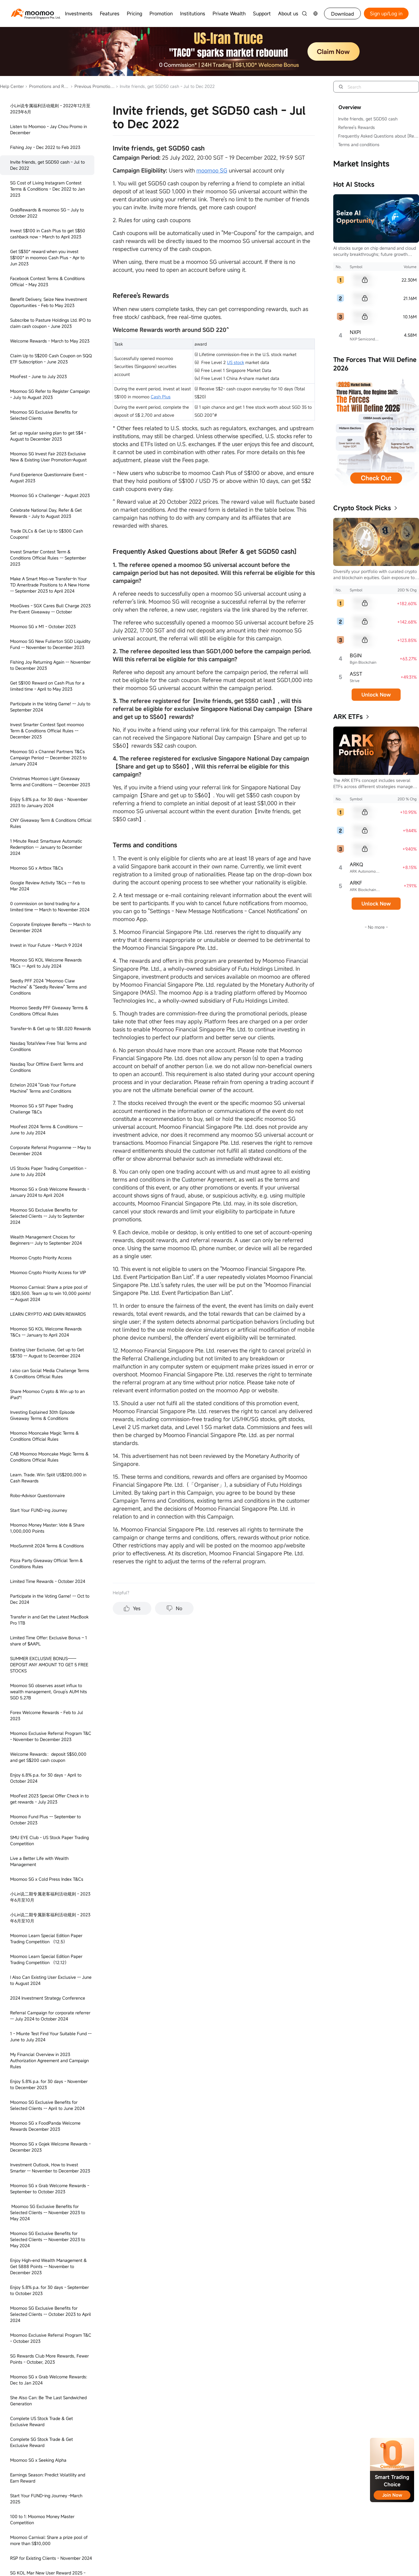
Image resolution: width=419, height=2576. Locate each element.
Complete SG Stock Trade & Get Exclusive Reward (41, 2442)
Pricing (134, 13)
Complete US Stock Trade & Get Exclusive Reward (41, 2421)
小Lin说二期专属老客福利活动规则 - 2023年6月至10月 (50, 1897)
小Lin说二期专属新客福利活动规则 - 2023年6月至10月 (50, 1918)
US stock (235, 362)
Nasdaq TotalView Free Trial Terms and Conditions (48, 1046)
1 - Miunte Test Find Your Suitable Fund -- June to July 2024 (51, 2037)
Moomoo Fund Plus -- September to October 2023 (45, 1820)
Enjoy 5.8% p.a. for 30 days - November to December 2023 (49, 2084)
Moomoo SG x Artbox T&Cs (36, 868)
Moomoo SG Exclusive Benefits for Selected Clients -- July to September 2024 (47, 1216)
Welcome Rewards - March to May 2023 (49, 341)
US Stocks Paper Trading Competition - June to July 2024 (48, 1171)
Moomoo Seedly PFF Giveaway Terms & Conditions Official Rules (49, 1011)
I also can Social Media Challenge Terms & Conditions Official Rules (49, 1373)
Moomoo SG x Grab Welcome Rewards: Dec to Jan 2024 (48, 2380)
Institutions (192, 13)
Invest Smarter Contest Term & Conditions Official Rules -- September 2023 (48, 558)
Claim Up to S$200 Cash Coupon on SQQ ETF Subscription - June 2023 (51, 359)
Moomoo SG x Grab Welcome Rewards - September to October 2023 (49, 2189)
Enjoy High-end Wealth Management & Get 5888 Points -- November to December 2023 (48, 2266)
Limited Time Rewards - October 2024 (47, 1581)
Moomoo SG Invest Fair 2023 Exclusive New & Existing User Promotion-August (48, 457)
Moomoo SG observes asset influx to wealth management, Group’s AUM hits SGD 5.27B (48, 1692)
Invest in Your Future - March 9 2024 (46, 945)
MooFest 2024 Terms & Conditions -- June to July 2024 (46, 1130)
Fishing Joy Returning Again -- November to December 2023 (50, 665)
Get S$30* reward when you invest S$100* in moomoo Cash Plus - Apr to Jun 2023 (47, 257)
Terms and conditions (358, 144)
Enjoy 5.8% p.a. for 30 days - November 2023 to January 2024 (49, 802)
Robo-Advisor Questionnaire (37, 1495)
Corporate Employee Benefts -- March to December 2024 (50, 927)
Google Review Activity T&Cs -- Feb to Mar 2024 (47, 886)
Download (342, 13)
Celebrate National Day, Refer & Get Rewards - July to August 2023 (46, 513)
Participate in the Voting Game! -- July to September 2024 (50, 707)
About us (288, 13)
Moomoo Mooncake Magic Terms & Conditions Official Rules (44, 1436)
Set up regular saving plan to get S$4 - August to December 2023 (48, 436)
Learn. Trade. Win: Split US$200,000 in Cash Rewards (48, 1478)
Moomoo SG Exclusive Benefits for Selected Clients (43, 415)
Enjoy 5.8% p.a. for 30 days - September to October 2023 (49, 2290)
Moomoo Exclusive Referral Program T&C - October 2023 (50, 2338)
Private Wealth (229, 13)
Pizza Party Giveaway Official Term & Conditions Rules (46, 1563)
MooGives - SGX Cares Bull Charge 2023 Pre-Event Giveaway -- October (50, 609)
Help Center (12, 86)
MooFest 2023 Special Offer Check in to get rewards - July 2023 (49, 1799)
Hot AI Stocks (353, 184)
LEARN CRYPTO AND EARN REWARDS (48, 1314)
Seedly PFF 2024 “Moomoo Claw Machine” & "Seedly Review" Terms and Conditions (48, 987)
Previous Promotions (92, 86)
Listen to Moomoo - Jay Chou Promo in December (48, 129)
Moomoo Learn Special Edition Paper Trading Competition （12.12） (46, 1959)
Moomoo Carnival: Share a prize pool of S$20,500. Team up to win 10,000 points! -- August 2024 (50, 1293)
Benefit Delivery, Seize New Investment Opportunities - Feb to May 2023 (48, 302)
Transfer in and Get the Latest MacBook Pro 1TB (49, 1620)
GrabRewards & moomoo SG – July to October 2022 (47, 213)
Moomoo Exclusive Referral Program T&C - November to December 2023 (50, 1736)
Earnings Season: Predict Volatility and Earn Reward (47, 2478)
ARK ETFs (348, 716)
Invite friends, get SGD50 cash (368, 119)
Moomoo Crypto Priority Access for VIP (48, 1272)
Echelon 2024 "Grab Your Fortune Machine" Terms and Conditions (43, 1088)
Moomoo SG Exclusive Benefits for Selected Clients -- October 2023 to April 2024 (50, 2314)
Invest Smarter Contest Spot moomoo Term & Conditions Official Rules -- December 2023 (47, 731)
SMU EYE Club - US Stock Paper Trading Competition (49, 1840)
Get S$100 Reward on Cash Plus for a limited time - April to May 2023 (47, 686)
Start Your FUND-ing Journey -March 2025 (46, 2499)
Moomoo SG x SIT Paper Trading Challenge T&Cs (41, 1109)
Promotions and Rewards (47, 86)
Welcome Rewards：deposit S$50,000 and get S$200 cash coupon (48, 1757)
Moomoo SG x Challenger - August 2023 (50, 495)
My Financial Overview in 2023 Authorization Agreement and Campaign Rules (49, 2060)
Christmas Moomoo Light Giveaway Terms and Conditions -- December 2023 (50, 781)
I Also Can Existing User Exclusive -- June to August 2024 (51, 1980)
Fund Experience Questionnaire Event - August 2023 (48, 478)
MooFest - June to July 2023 (38, 376)
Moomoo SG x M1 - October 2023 (43, 626)
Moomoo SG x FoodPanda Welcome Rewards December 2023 (45, 2126)
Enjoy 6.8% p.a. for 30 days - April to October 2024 (45, 1778)
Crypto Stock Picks (362, 508)
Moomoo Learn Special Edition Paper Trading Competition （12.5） (46, 1938)
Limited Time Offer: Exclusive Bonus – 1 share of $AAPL (48, 1641)
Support (262, 13)
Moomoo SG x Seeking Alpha (38, 2460)
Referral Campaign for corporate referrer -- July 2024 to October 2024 (50, 2016)
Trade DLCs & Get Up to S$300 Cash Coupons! (46, 534)
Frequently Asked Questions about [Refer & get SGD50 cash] (378, 136)
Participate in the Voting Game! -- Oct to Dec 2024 (49, 1599)
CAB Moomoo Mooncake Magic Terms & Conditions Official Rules (49, 1457)
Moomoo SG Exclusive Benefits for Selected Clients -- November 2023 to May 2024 (47, 2212)
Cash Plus (161, 397)
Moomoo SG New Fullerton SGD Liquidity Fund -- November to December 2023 (50, 644)
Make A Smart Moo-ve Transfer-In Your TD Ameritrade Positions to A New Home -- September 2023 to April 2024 (50, 585)
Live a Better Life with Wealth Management (39, 1861)
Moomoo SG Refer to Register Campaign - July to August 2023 (50, 394)
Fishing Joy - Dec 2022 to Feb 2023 (45, 147)
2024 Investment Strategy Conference (47, 1998)
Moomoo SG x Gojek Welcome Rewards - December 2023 (50, 2147)
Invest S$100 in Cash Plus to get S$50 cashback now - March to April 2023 (47, 234)
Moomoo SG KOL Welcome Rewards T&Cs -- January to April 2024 (46, 1332)
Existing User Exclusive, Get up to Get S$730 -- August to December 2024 (47, 1353)
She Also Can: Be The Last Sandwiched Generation (48, 2401)
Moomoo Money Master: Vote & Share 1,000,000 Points (47, 1528)
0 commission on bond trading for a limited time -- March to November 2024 (49, 906)
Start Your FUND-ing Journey (38, 1510)
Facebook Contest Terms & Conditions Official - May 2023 (47, 281)
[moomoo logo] (32, 13)
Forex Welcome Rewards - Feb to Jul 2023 (46, 1715)
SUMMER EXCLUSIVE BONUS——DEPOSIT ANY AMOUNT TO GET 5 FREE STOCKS (49, 1665)
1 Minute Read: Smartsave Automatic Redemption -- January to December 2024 (46, 847)
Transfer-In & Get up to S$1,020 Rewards (50, 1028)
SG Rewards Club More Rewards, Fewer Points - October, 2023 (49, 2359)
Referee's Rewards (356, 127)
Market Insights (361, 164)
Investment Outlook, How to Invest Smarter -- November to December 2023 (50, 2168)
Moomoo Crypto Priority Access (41, 1258)
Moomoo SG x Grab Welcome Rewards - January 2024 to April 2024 (49, 1192)
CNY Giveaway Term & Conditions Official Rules (51, 823)
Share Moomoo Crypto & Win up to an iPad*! (47, 1394)
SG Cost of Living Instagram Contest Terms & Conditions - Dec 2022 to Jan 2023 (47, 189)
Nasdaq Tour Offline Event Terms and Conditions (46, 1067)
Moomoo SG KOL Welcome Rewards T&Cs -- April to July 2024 (46, 963)
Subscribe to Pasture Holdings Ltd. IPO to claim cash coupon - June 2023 (50, 323)
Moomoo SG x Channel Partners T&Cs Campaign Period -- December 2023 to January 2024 (48, 758)
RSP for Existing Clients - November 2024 (51, 2558)
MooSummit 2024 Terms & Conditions (47, 1546)
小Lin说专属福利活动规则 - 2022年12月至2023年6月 (50, 109)
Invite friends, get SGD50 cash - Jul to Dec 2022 (47, 165)
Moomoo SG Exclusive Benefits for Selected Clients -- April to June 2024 (47, 2105)
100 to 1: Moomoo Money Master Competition (42, 2519)
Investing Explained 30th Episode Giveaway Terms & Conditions (42, 1415)
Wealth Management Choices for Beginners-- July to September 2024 (46, 1240)
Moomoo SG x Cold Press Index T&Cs (46, 1879)
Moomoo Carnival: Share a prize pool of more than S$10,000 (49, 2540)
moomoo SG (211, 170)
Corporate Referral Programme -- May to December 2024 (50, 1150)
